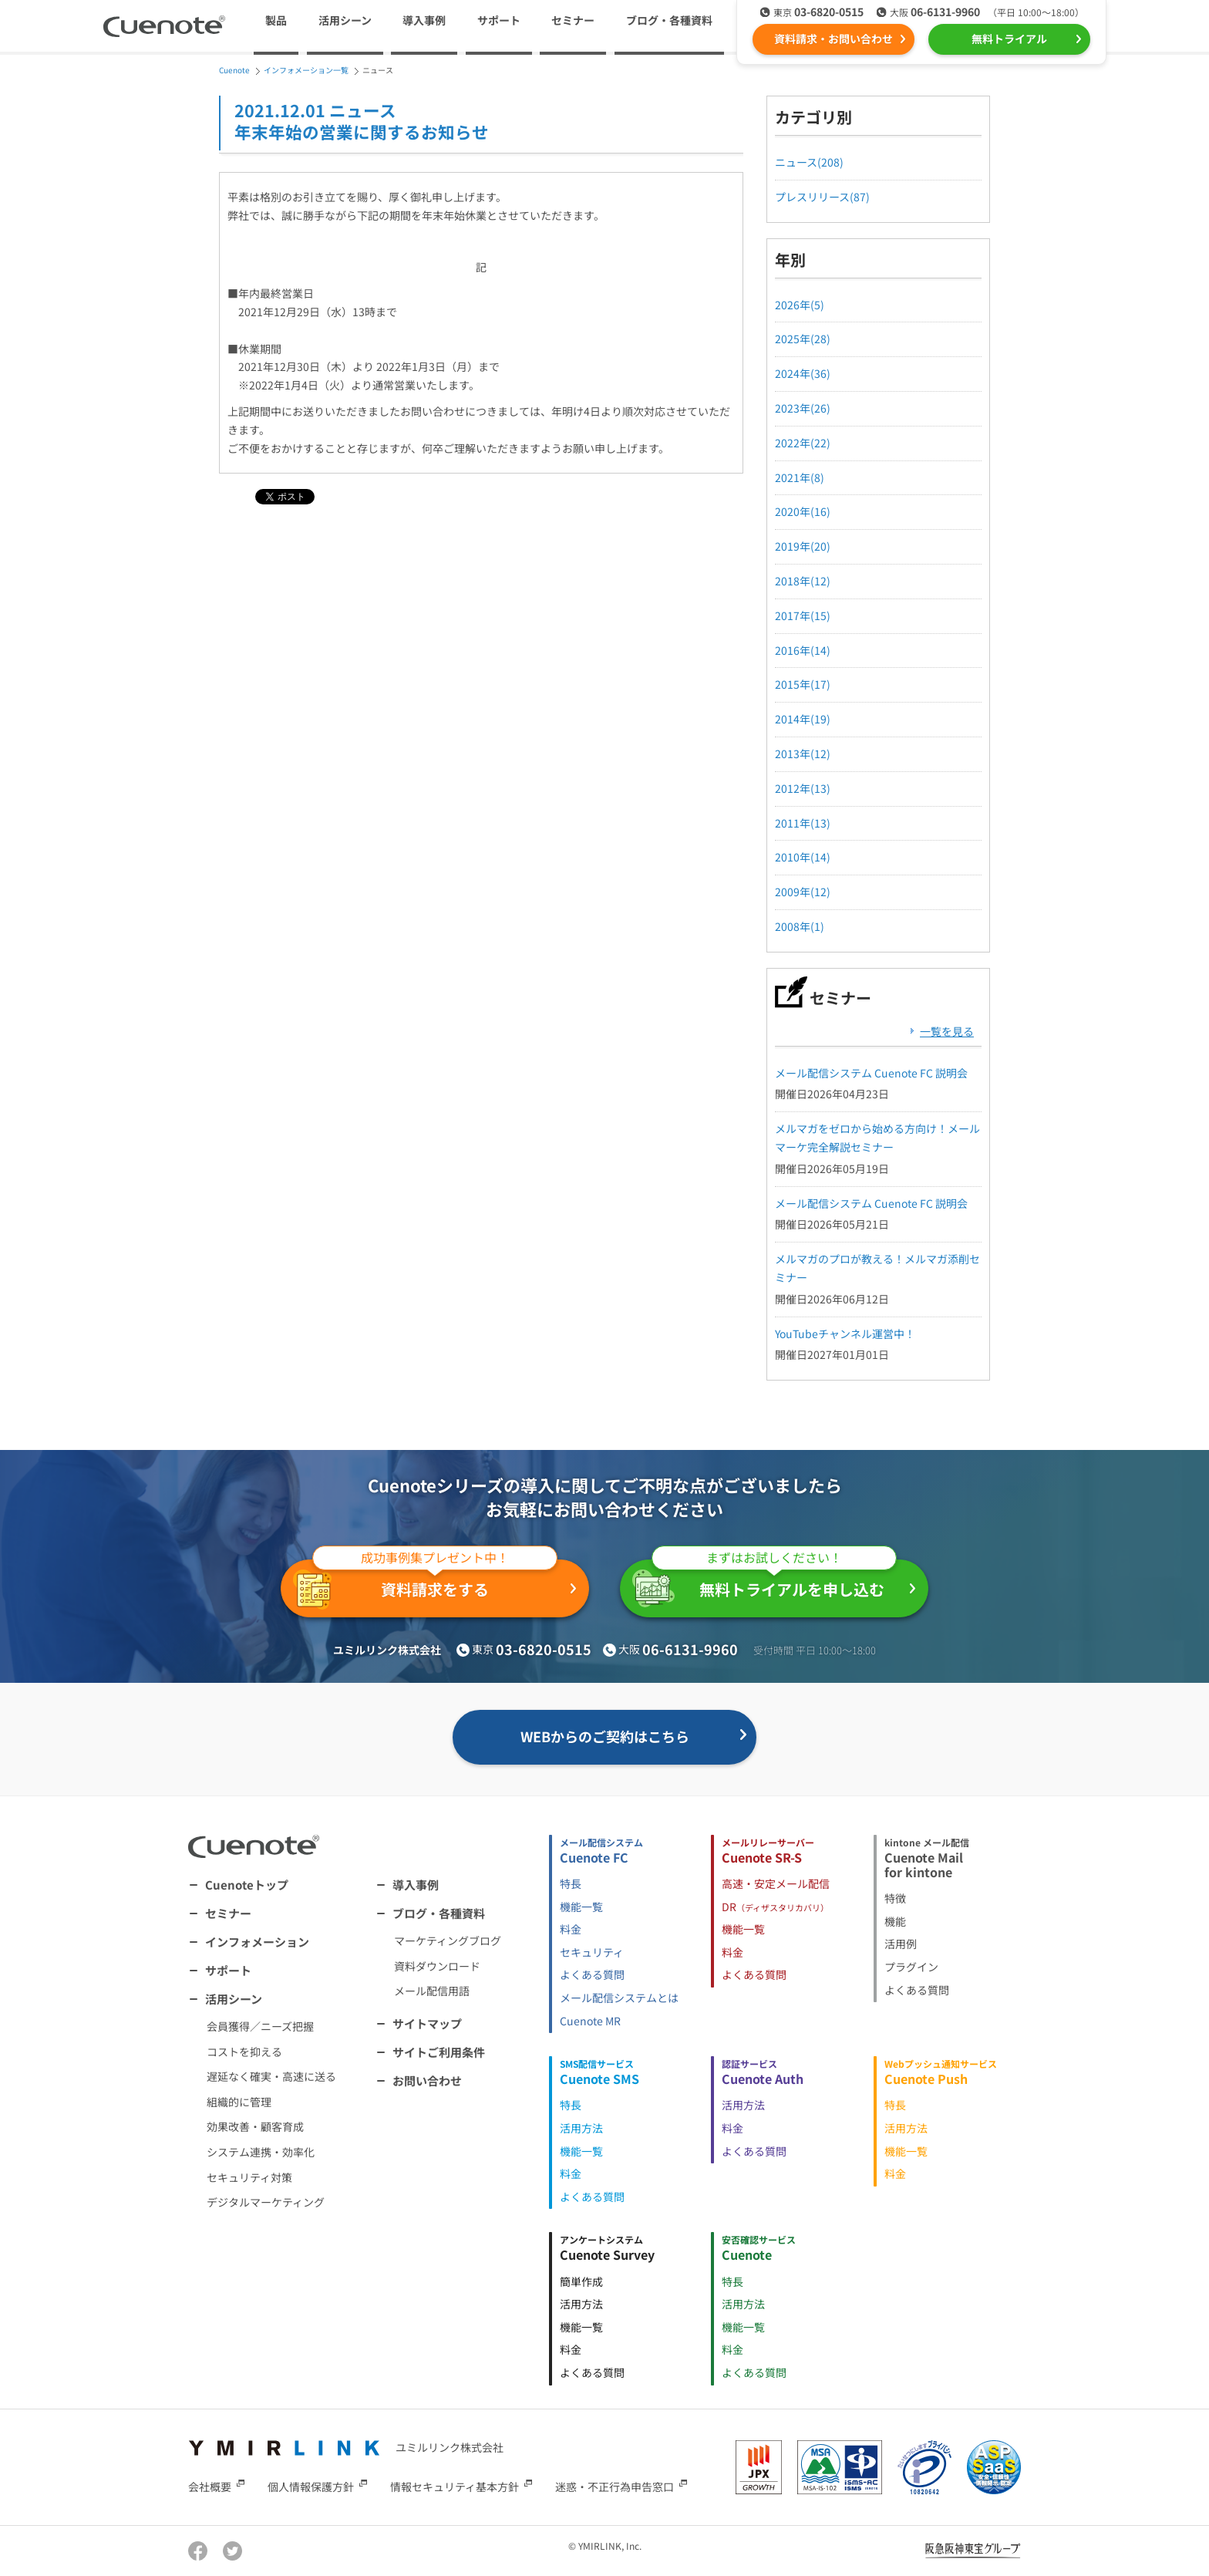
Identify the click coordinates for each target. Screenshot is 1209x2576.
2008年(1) (799, 926)
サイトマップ (427, 2023)
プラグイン (911, 1966)
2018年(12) (802, 580)
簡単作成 (581, 2281)
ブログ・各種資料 (438, 1913)
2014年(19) (802, 719)
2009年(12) (802, 891)
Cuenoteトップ (246, 1884)
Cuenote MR (590, 2020)
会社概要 (209, 2485)
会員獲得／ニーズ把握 (260, 2026)
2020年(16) (802, 511)
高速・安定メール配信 (776, 1883)
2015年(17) (802, 684)
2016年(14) (802, 650)
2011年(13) (802, 823)
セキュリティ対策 (249, 2177)
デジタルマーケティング (266, 2202)
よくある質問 (592, 1974)
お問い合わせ (427, 2080)
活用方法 (581, 2128)
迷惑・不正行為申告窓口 (614, 2485)
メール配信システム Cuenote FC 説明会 (871, 1073)
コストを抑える (244, 2051)
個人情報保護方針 (311, 2485)
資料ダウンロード (437, 1966)
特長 (570, 1883)
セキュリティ (592, 1952)
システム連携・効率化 (261, 2152)
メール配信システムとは (619, 1997)
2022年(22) (802, 442)
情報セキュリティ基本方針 (454, 2485)
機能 (895, 1921)
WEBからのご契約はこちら (604, 1736)
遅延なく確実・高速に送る (271, 2076)
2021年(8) (799, 477)
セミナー (572, 20)
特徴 (895, 1898)
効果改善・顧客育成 (255, 2126)
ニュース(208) (809, 162)
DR (775, 1906)
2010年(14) (802, 857)
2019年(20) (802, 546)
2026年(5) (799, 304)
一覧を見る (947, 1031)
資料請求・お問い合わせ (833, 38)
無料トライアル (1009, 38)
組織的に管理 (239, 2101)
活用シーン (233, 1999)
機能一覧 (581, 1906)
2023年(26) (802, 408)
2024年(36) (802, 373)
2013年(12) (802, 753)
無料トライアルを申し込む (764, 1583)
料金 (570, 1929)
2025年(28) (802, 338)
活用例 (900, 1943)
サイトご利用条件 (438, 2052)
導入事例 (424, 20)
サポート (498, 20)
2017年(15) (802, 615)
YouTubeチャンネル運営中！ (845, 1333)
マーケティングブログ (447, 1940)
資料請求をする (425, 1584)
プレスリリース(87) (822, 196)
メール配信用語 (432, 1990)
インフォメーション (257, 1942)
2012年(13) (802, 788)
